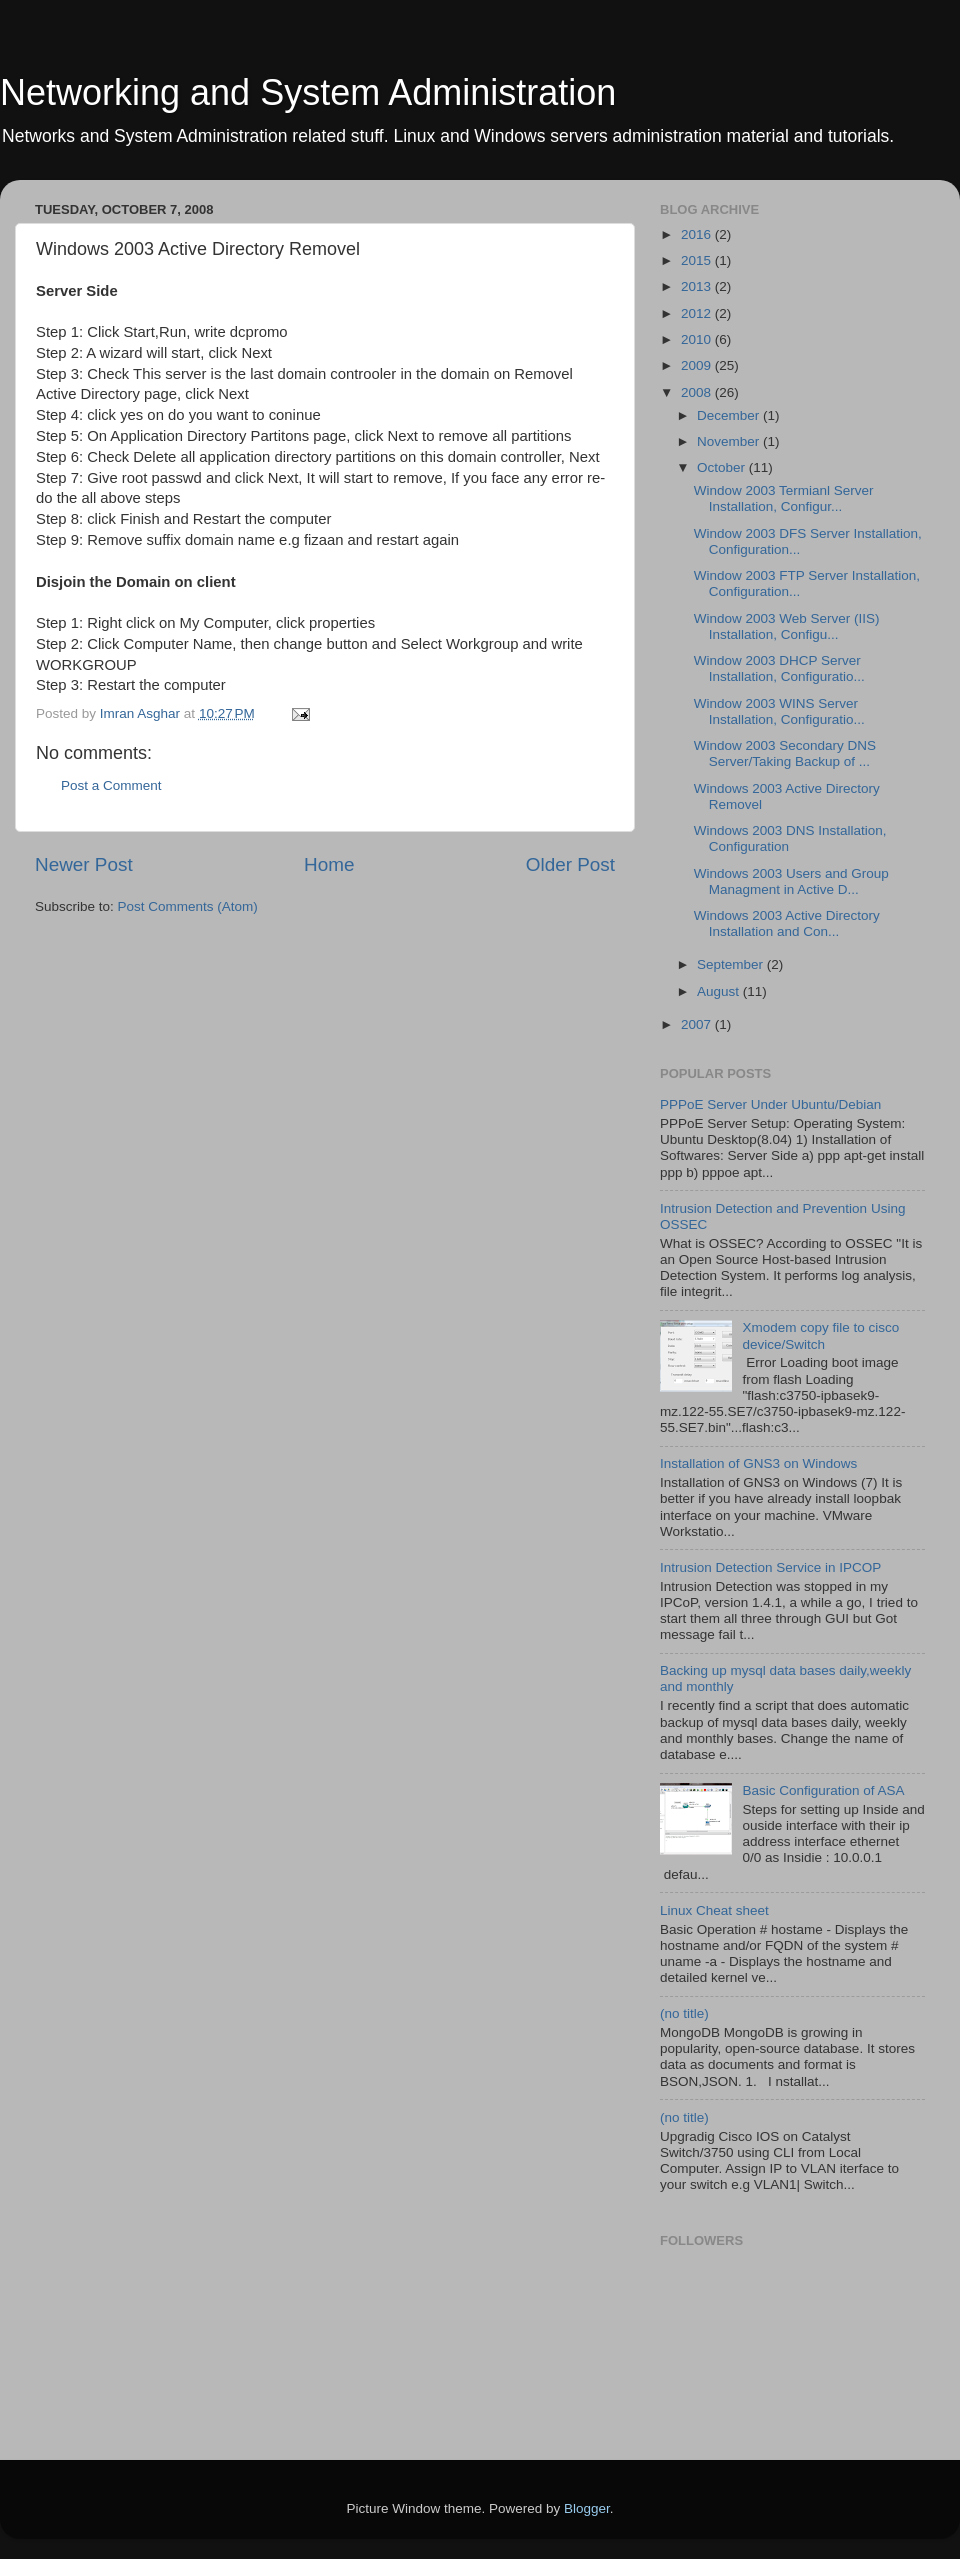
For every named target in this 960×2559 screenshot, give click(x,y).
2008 (698, 392)
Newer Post (84, 864)
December (730, 415)
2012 (698, 313)
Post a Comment (111, 785)
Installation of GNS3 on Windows (758, 1463)
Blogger (587, 2508)
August (720, 991)
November (730, 441)
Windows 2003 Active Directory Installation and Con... (787, 923)
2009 (698, 365)
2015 (698, 260)
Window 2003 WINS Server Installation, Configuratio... (779, 711)
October (723, 467)
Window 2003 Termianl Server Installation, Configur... (784, 498)
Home (329, 864)
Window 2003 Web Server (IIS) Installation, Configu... (787, 626)
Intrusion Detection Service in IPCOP (770, 1567)
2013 (698, 286)
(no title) (684, 2013)
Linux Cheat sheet (714, 1910)
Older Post (570, 864)
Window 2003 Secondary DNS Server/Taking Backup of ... (785, 753)
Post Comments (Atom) (188, 906)
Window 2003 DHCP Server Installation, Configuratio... (779, 668)
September (732, 964)
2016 (698, 234)
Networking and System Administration (308, 92)
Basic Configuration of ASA (823, 1790)
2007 (698, 1024)
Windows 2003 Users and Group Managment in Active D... (791, 881)
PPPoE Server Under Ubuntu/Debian (770, 1104)
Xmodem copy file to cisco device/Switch (820, 1335)
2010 (698, 339)
